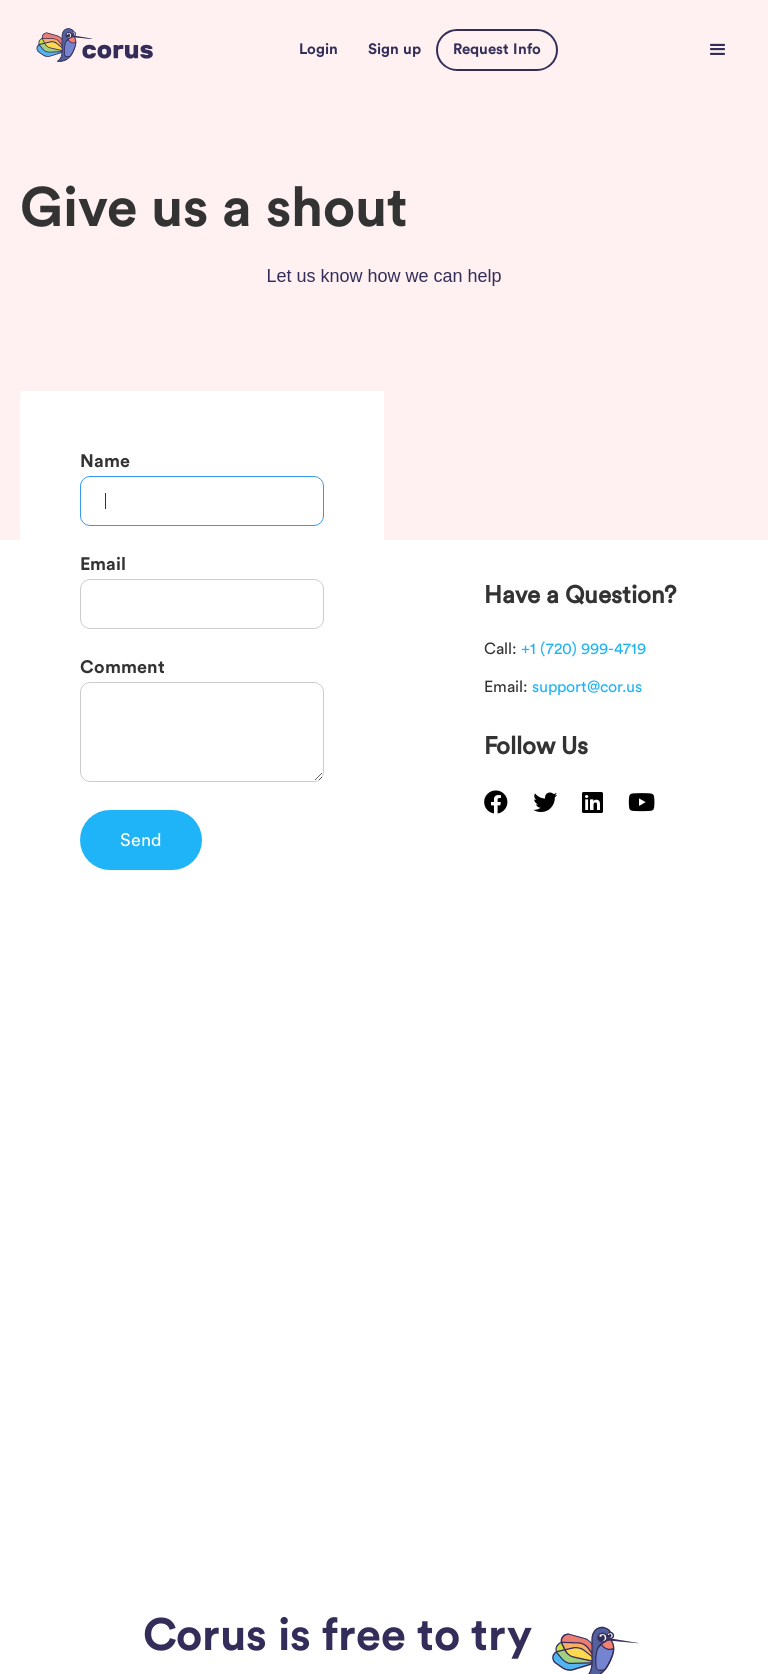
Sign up (394, 49)
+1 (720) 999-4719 (583, 649)
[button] (718, 50)
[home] (95, 49)
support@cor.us (587, 687)
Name (105, 461)
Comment (122, 667)
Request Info (497, 49)
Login (318, 49)
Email (103, 564)
